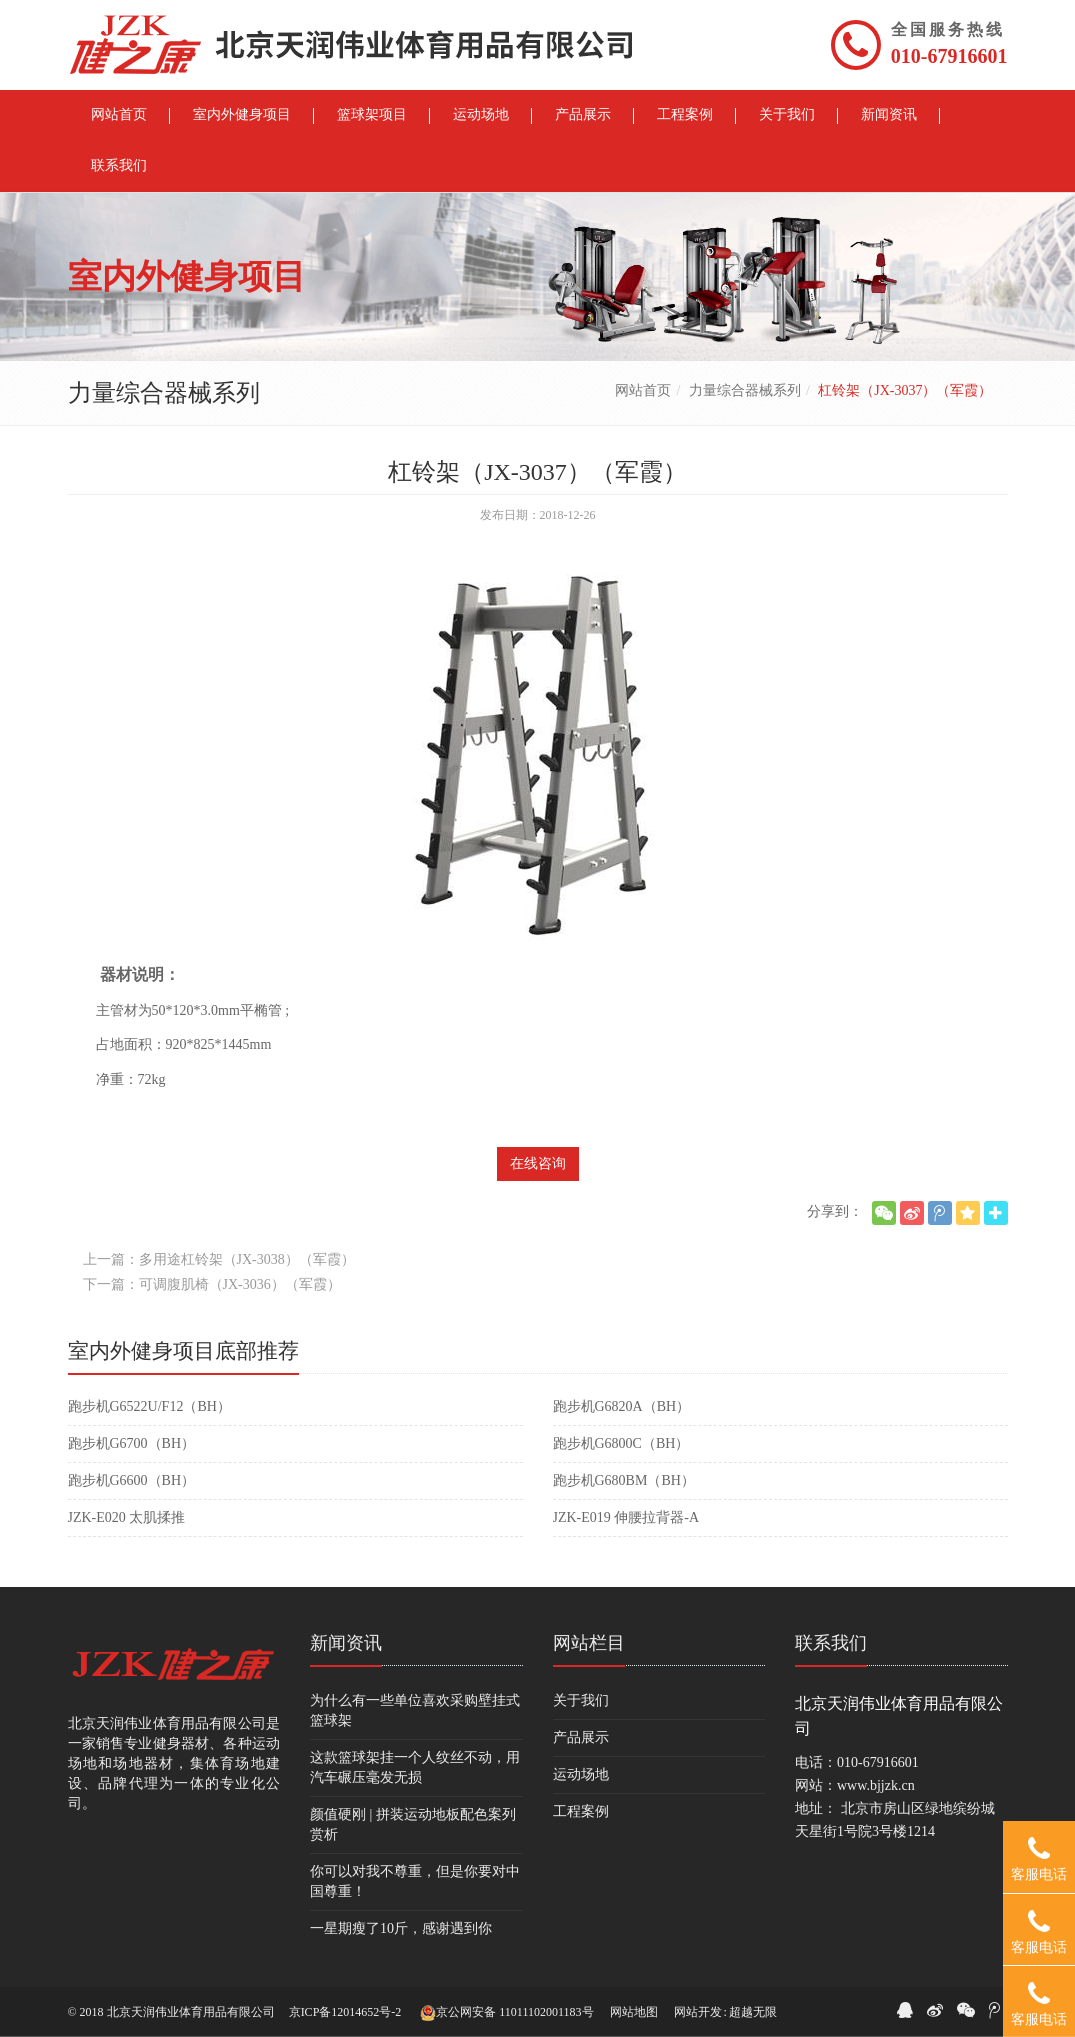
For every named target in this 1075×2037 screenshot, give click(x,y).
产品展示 (581, 1737)
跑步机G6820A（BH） (622, 1406)
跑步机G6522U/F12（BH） (149, 1406)
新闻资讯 (346, 1643)
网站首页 (643, 390)
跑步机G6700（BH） (132, 1443)
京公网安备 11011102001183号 (506, 2013)
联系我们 (831, 1643)
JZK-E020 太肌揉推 (127, 1517)
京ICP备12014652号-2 (345, 2012)
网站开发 (698, 2012)
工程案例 (581, 1811)
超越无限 (753, 2012)
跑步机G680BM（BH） (624, 1480)
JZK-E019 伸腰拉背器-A (626, 1517)
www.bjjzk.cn (876, 1785)
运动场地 (581, 1774)
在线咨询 (538, 1163)
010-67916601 (949, 56)
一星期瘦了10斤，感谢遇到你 (401, 1928)
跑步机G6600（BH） (132, 1480)
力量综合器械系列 (745, 390)
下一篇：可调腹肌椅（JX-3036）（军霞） (212, 1284)
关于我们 (581, 1700)
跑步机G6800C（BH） (621, 1443)
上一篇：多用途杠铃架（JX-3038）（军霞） (219, 1259)
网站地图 (634, 2012)
